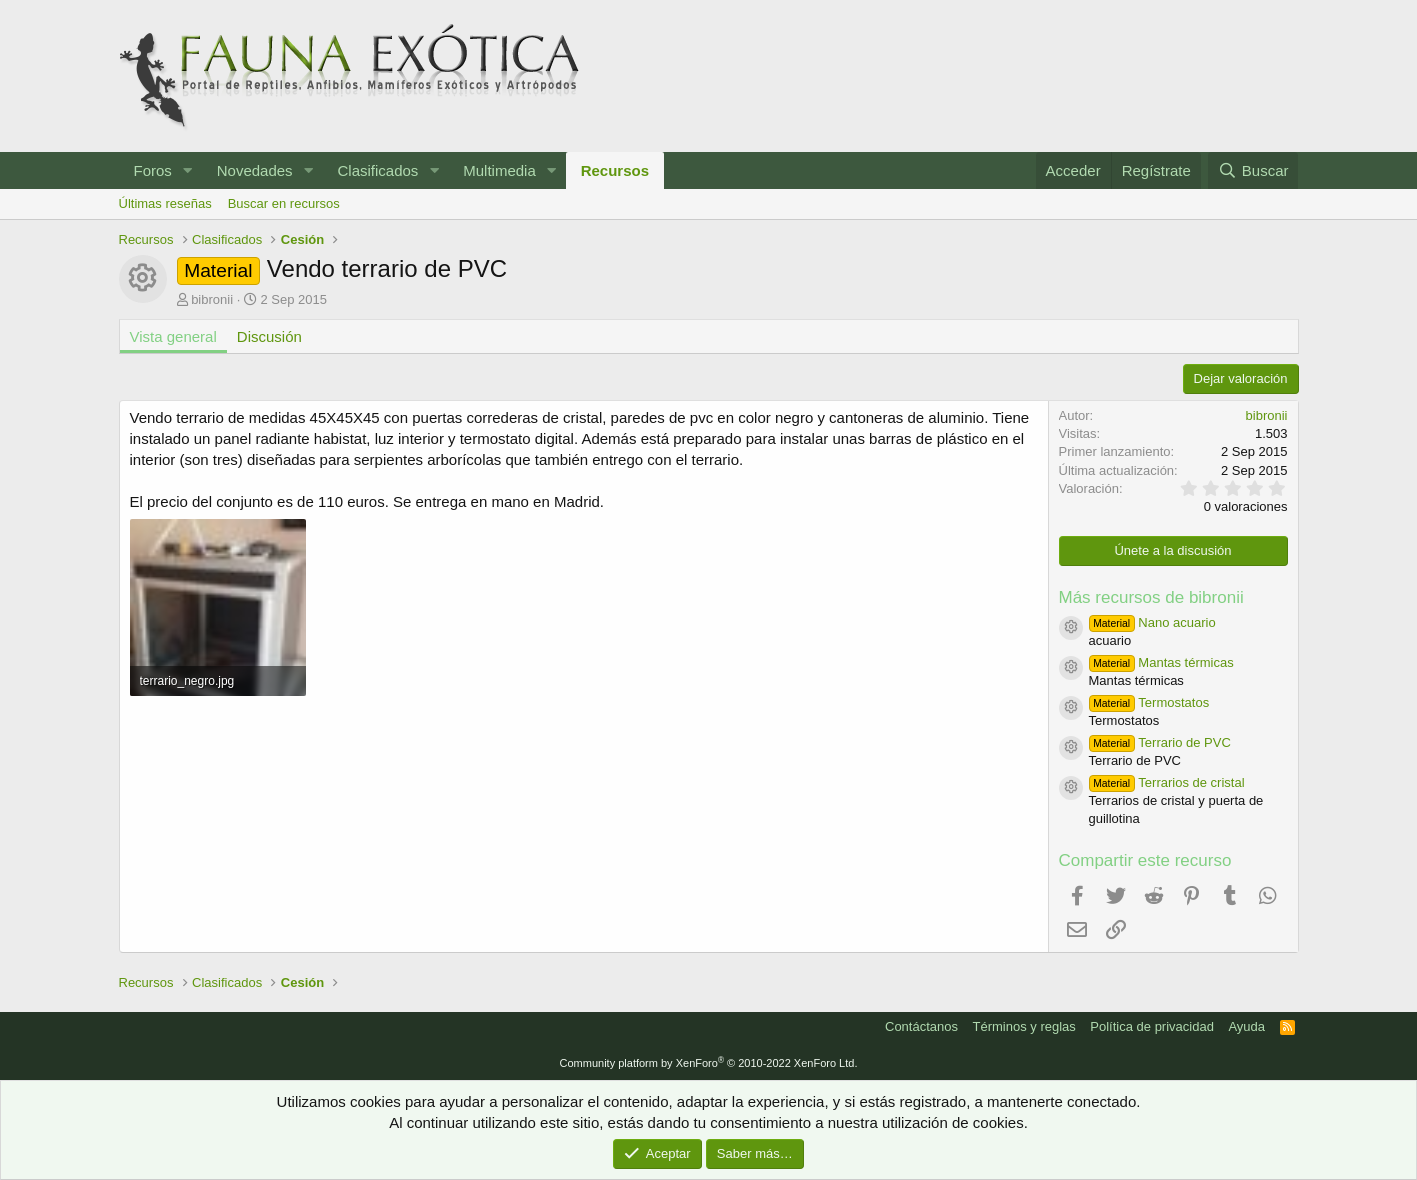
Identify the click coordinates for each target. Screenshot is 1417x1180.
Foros (153, 170)
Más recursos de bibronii (1151, 597)
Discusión (269, 336)
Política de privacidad (1152, 1026)
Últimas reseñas (165, 203)
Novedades (255, 170)
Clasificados (377, 170)
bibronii (212, 299)
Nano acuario (1152, 622)
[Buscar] (1253, 170)
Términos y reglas (1024, 1026)
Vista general (173, 336)
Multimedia (499, 170)
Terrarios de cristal (1167, 782)
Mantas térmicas (1161, 662)
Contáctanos (921, 1026)
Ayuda (1246, 1026)
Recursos (615, 170)
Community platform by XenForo (709, 1063)
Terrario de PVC (1160, 742)
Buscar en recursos (284, 203)
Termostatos (1149, 702)
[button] (188, 170)
